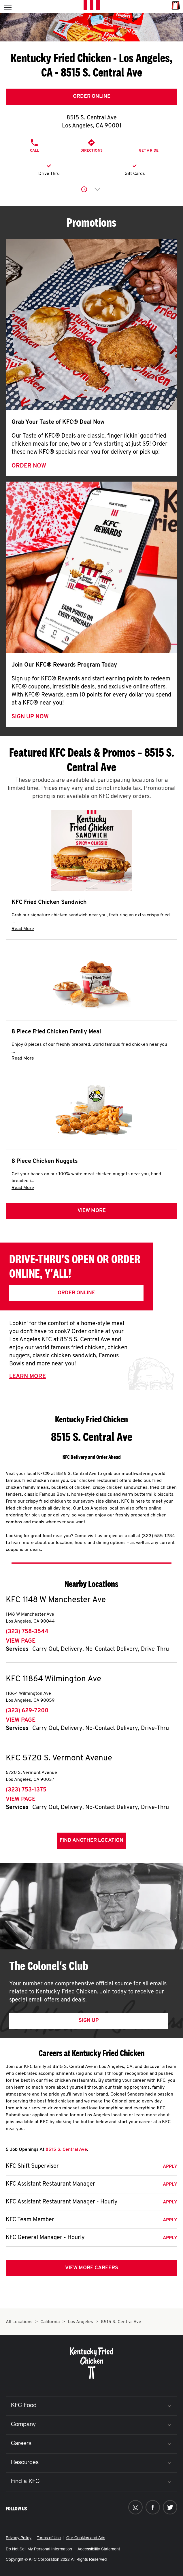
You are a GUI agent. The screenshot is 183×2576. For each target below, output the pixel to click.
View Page (20, 1641)
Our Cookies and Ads (85, 2538)
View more (92, 1210)
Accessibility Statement (99, 2550)
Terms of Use (49, 2538)
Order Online (91, 96)
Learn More (27, 1376)
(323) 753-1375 (26, 1790)
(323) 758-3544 (27, 1632)
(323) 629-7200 (27, 1711)
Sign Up (89, 2020)
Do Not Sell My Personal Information (39, 2550)
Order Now (29, 466)
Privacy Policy (18, 2538)
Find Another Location (91, 1840)
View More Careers (91, 2268)
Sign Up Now (30, 717)
